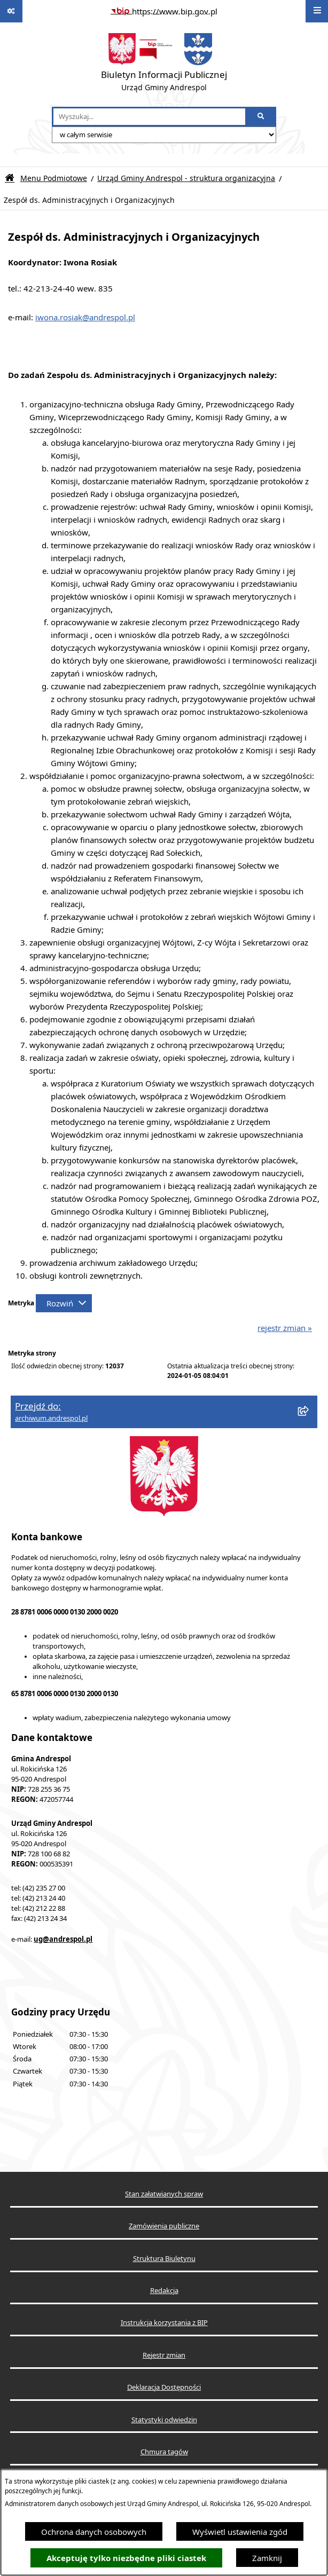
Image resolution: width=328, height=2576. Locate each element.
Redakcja (164, 2290)
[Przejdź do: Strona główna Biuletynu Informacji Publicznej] (9, 178)
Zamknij (267, 2558)
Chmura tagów (164, 2451)
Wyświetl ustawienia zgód (239, 2531)
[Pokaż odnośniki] (11, 11)
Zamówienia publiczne (164, 2226)
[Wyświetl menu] (317, 11)
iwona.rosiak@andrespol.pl (85, 317)
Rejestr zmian (164, 2355)
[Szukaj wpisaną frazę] (261, 117)
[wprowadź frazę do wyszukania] (149, 117)
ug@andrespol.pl (63, 1939)
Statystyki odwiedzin (164, 2419)
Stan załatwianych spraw (164, 2194)
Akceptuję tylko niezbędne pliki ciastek (126, 2558)
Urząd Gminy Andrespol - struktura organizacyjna (186, 178)
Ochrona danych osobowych (93, 2531)
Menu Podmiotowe (53, 178)
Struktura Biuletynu (164, 2258)
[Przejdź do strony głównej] (164, 64)
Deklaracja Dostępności (164, 2387)
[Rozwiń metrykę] (64, 1303)
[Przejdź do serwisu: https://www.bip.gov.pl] (164, 11)
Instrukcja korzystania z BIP (164, 2322)
